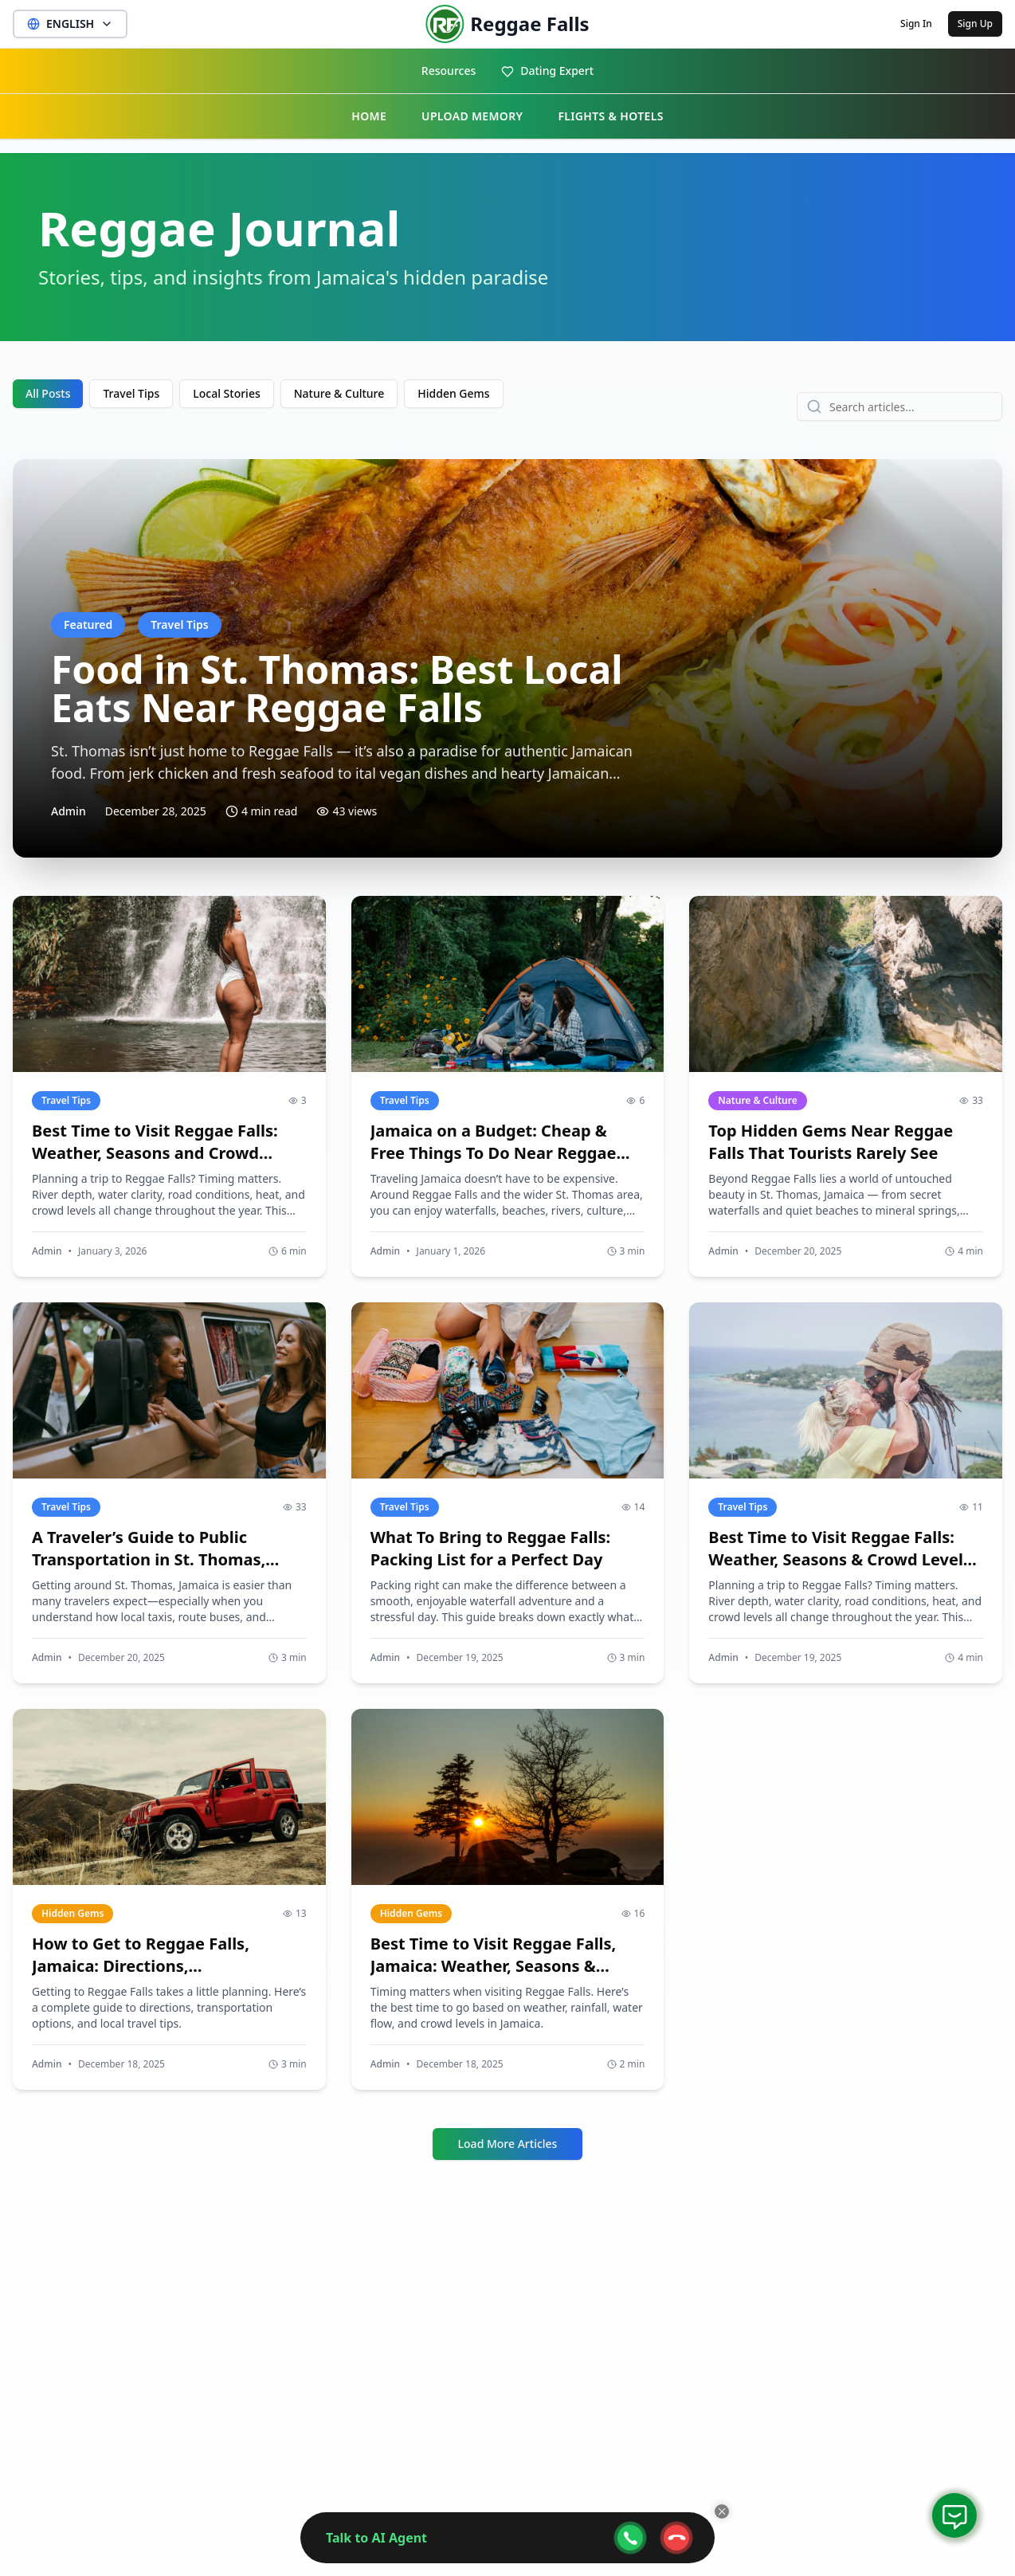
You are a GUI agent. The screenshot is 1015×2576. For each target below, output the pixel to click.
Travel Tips (131, 393)
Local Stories (227, 393)
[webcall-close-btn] (676, 2537)
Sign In (916, 23)
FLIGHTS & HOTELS (610, 116)
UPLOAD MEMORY (472, 116)
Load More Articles (508, 2143)
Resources (448, 70)
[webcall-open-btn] (630, 2537)
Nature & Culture (339, 393)
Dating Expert (547, 70)
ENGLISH (70, 23)
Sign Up (975, 23)
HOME (368, 116)
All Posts (47, 393)
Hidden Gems (453, 393)
